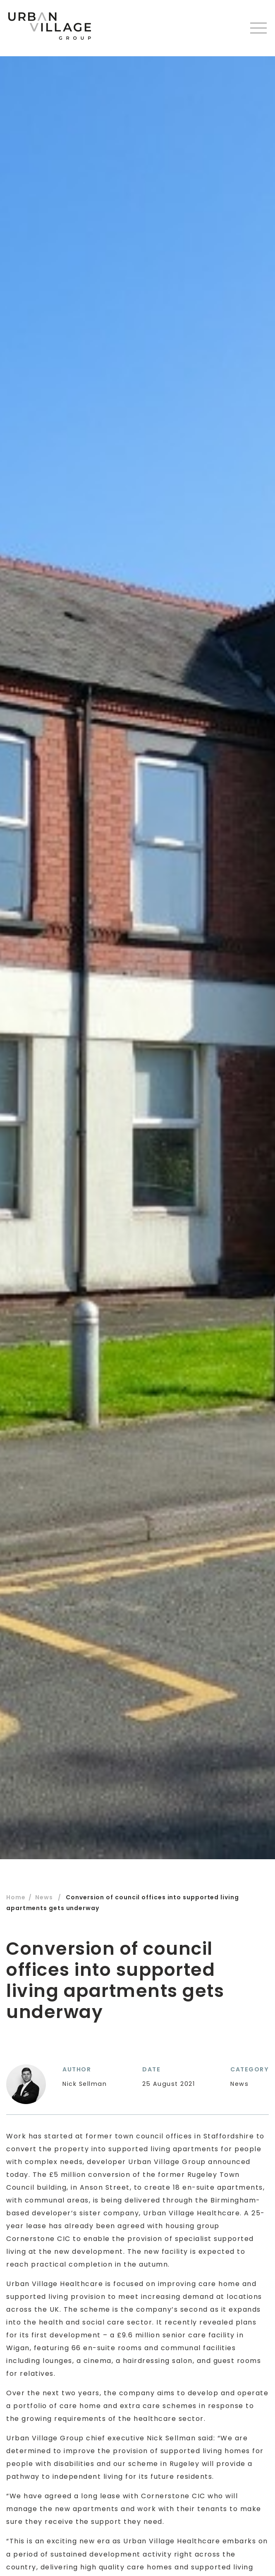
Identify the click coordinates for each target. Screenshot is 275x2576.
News (44, 1897)
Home (16, 1897)
